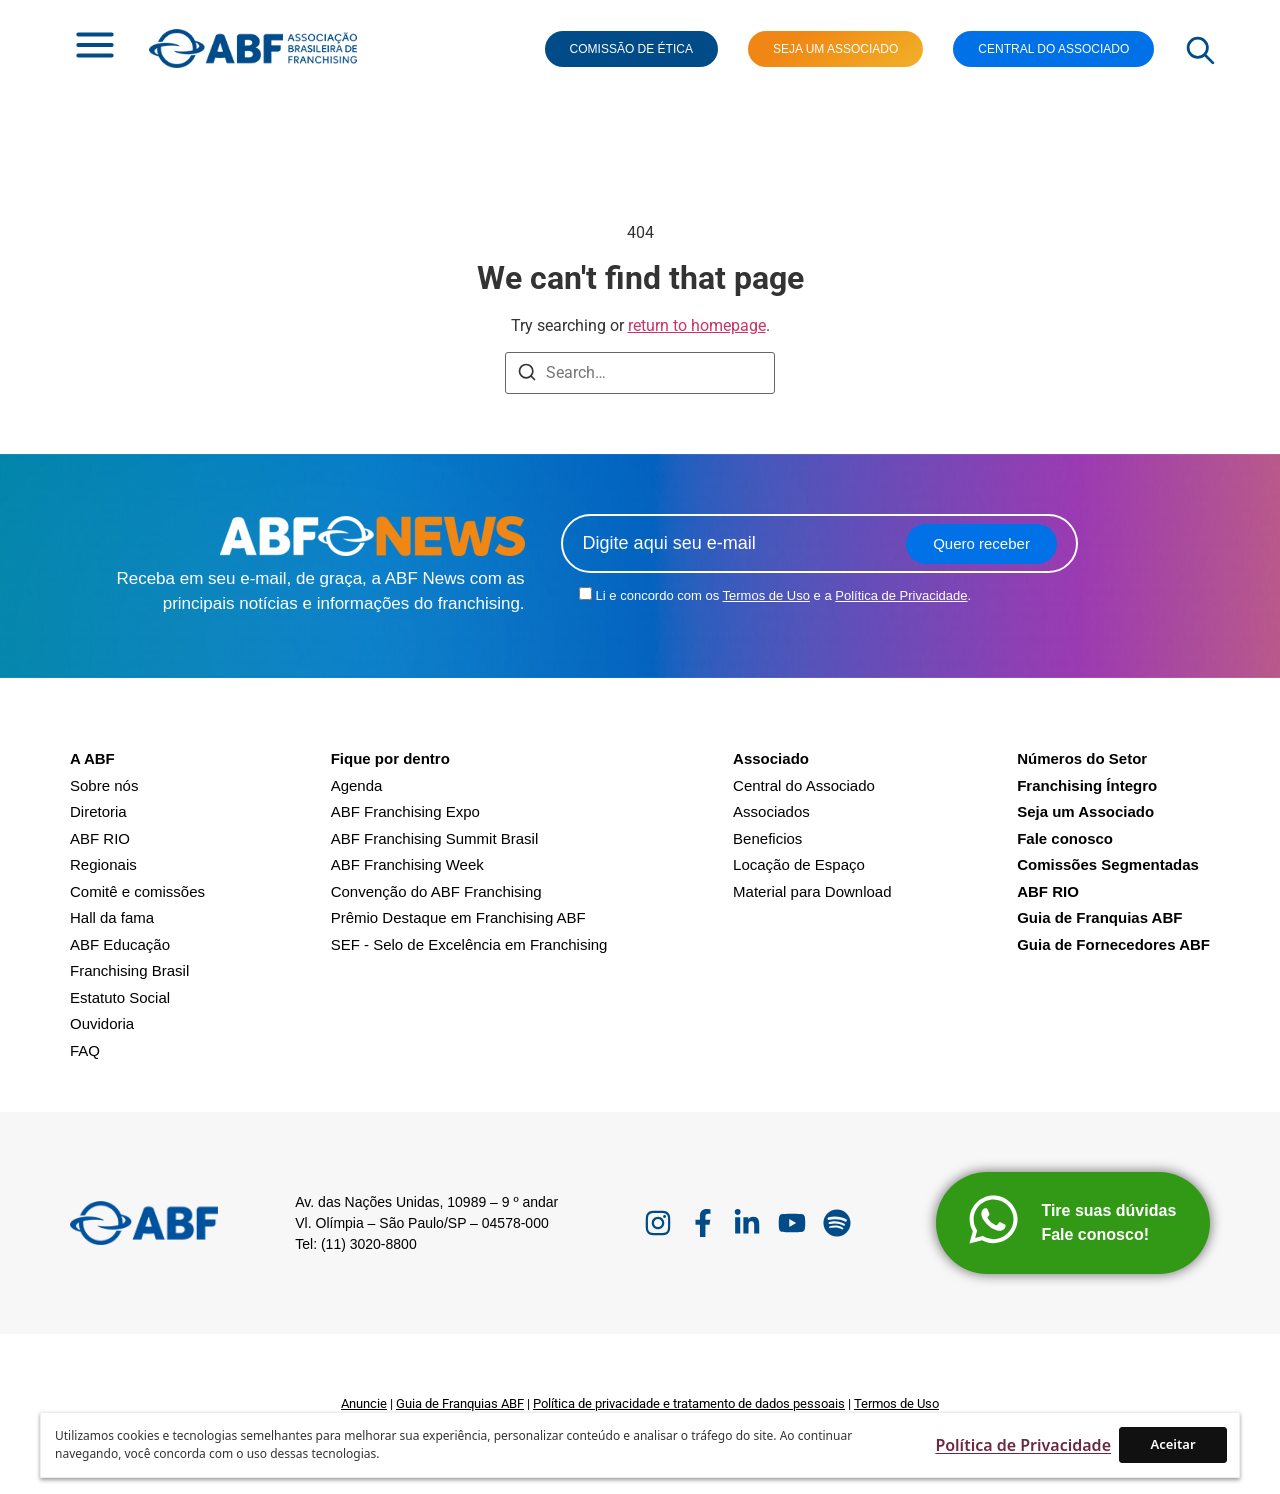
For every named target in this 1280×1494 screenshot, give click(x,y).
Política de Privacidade (901, 595)
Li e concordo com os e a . (784, 595)
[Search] (527, 375)
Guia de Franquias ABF (460, 1403)
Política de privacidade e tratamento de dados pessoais (689, 1403)
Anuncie (364, 1403)
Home (78, 149)
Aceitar (1172, 1444)
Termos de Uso (766, 595)
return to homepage (697, 325)
